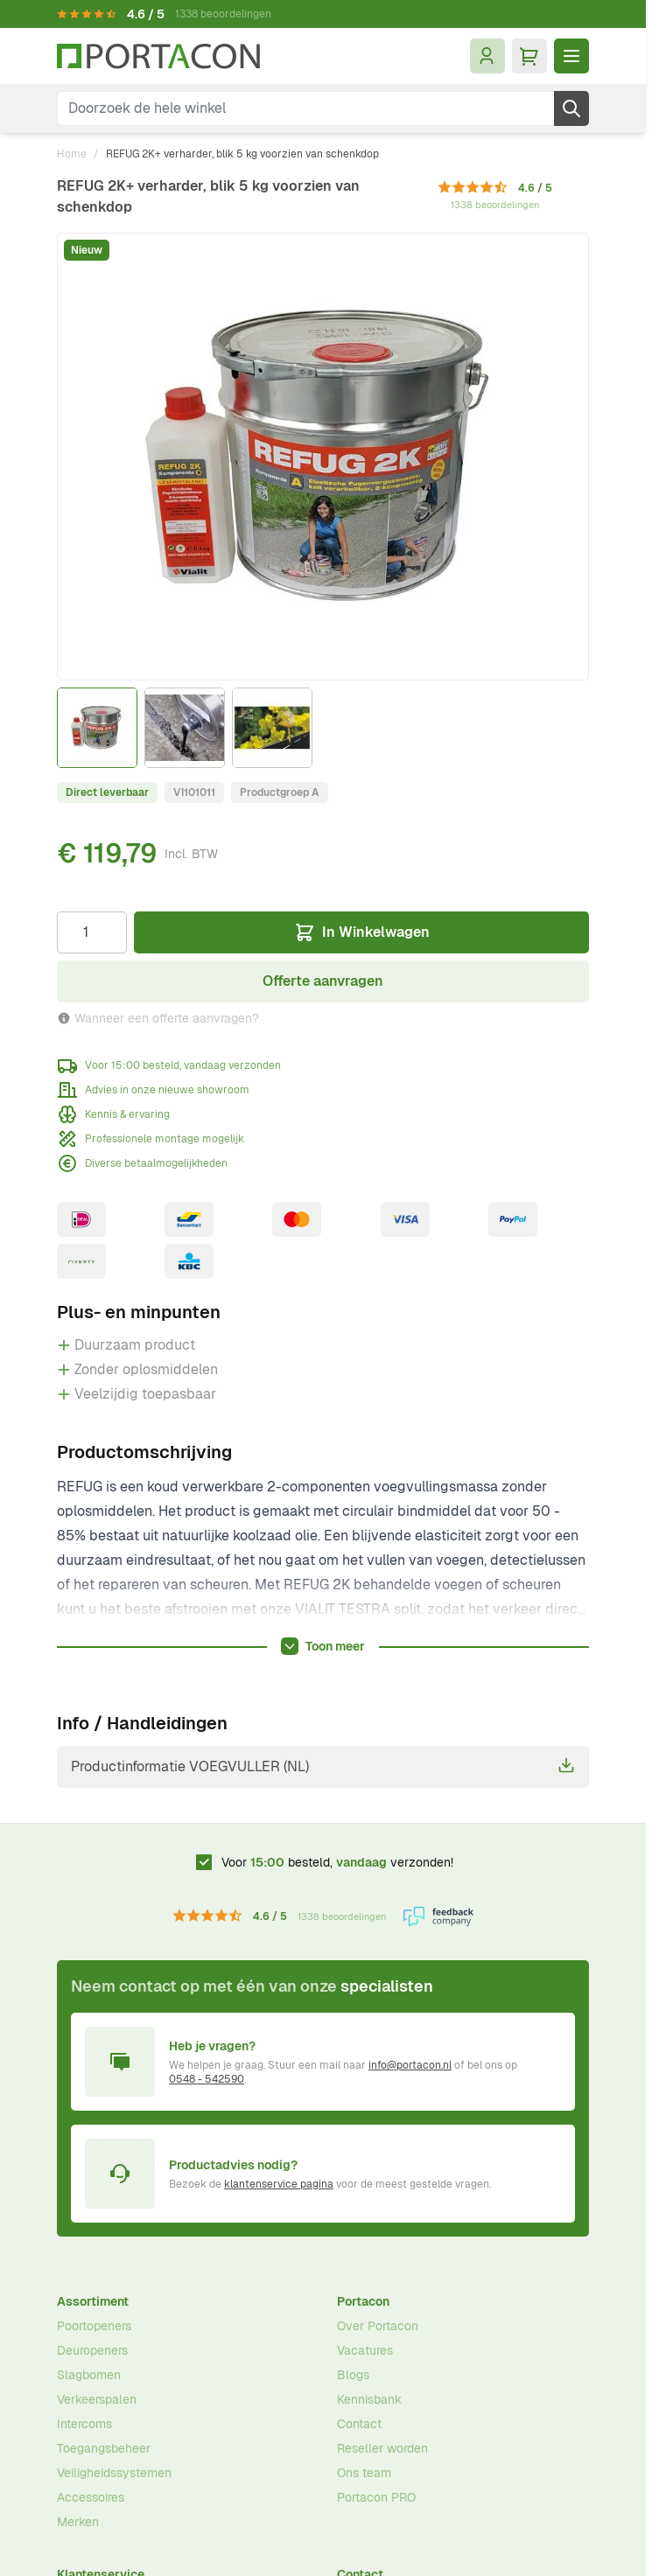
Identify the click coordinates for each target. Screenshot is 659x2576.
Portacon (363, 2301)
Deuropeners (92, 2350)
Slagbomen (89, 2375)
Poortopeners (94, 2326)
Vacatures (365, 2350)
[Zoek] (571, 108)
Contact (359, 2424)
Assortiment (93, 2301)
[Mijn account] (487, 55)
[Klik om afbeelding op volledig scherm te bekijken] (323, 457)
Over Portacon (377, 2326)
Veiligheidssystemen (114, 2473)
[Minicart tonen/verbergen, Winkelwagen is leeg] (529, 55)
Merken (78, 2522)
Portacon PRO (376, 2497)
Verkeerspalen (97, 2399)
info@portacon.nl (410, 2065)
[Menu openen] (571, 55)
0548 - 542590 (206, 2079)
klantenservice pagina (278, 2184)
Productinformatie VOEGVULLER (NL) (323, 1766)
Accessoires (90, 2497)
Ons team (364, 2473)
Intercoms (84, 2424)
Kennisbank (369, 2399)
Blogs (353, 2375)
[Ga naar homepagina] (158, 56)
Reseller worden (382, 2448)
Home (72, 154)
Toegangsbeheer (104, 2448)
